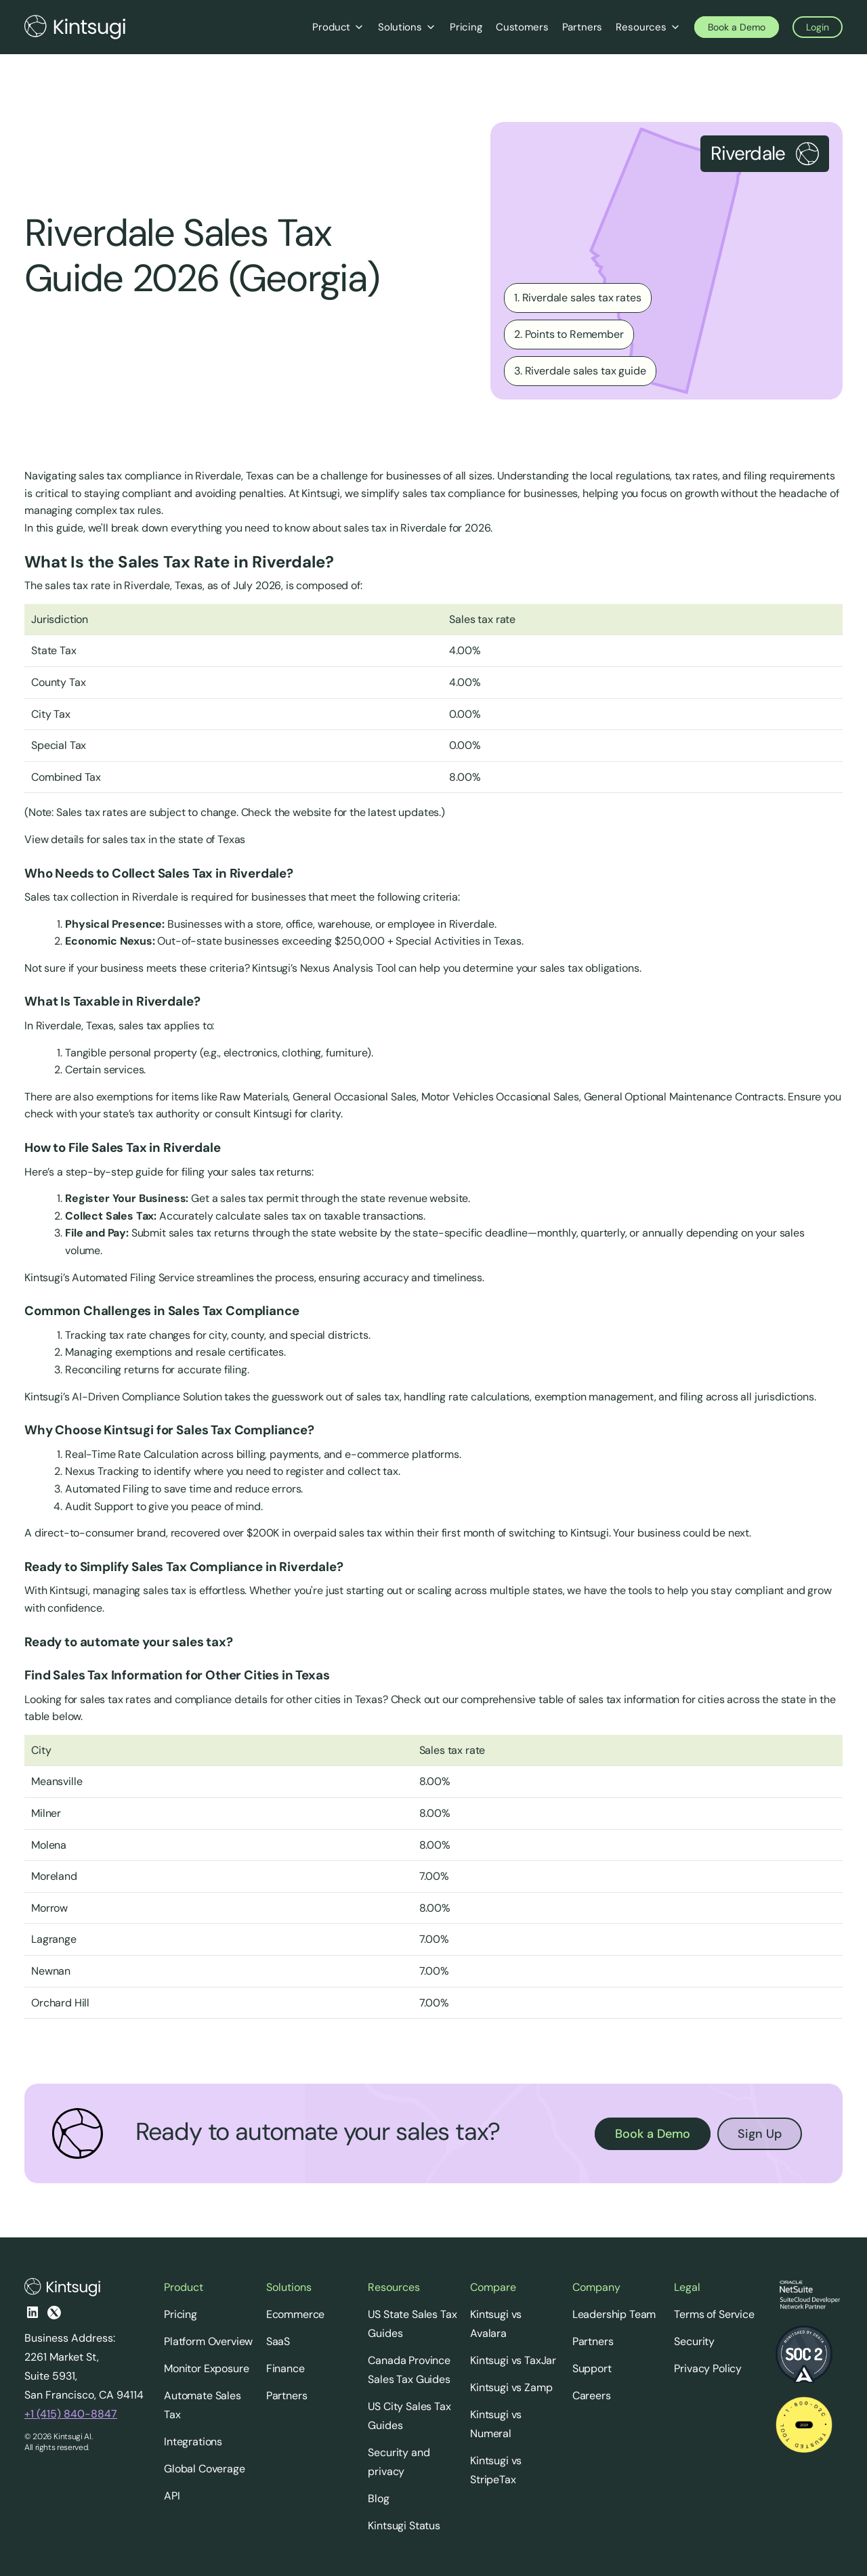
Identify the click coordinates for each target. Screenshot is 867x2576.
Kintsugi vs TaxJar (513, 2360)
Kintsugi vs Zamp (511, 2387)
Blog (378, 2498)
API (172, 2496)
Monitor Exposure (206, 2368)
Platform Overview (208, 2341)
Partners (287, 2395)
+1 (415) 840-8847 (70, 2414)
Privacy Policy (708, 2368)
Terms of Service (714, 2314)
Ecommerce (295, 2314)
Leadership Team (614, 2314)
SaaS (278, 2341)
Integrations (193, 2441)
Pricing (180, 2314)
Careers (591, 2395)
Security (694, 2341)
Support (592, 2368)
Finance (285, 2368)
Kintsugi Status (404, 2525)
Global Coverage (204, 2469)
